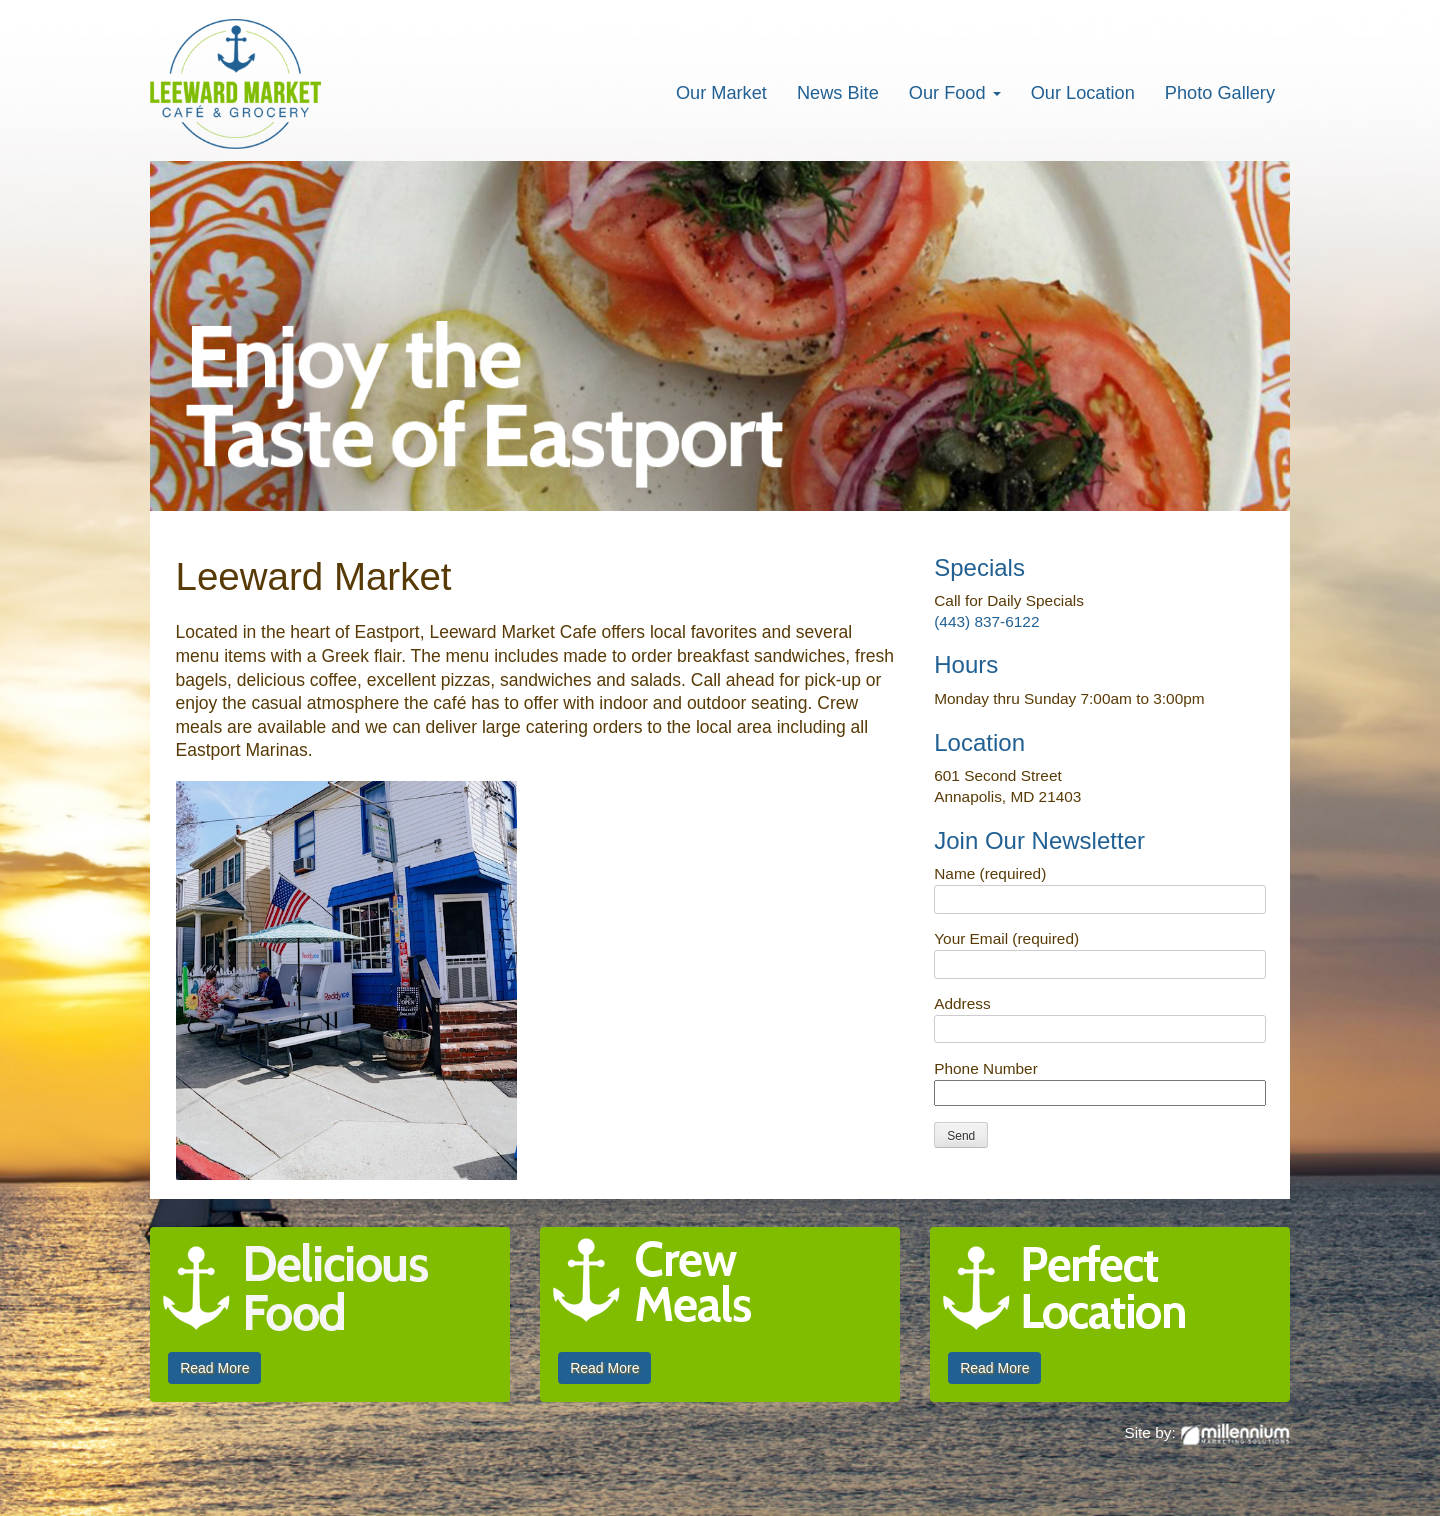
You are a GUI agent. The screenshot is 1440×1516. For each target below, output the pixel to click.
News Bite (838, 93)
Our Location (1083, 93)
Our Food (955, 93)
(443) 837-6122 (986, 621)
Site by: (1207, 1432)
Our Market (721, 93)
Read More (214, 1368)
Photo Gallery (1220, 93)
